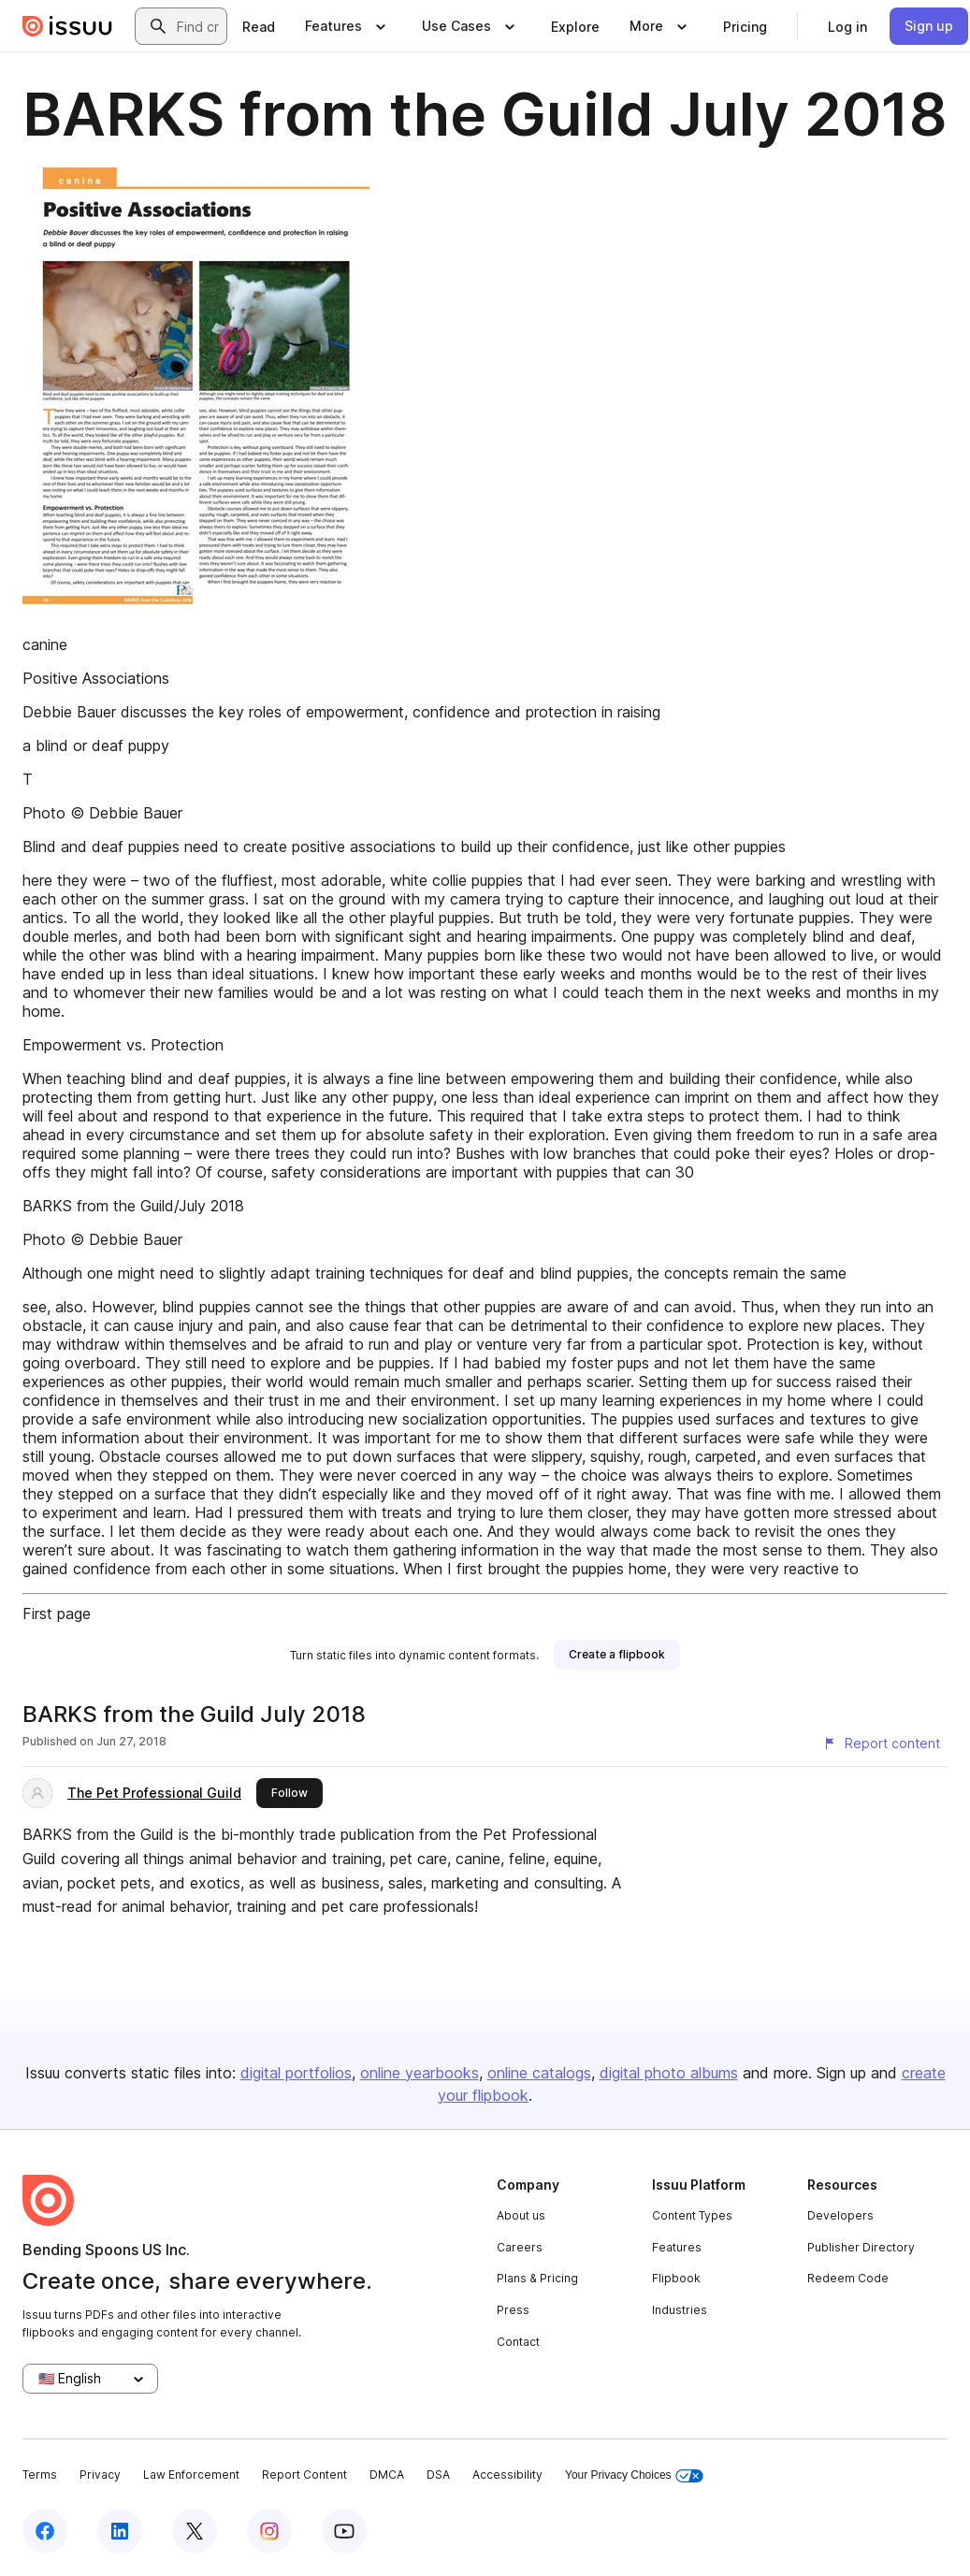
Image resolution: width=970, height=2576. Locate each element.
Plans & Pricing (537, 2278)
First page (56, 1613)
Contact (518, 2342)
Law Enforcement (191, 2474)
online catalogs (539, 2072)
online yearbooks (419, 2072)
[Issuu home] (67, 26)
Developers (840, 2215)
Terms (39, 2474)
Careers (520, 2247)
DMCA (386, 2474)
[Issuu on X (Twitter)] (194, 2531)
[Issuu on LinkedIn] (119, 2531)
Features (677, 2247)
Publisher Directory (861, 2247)
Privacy (100, 2474)
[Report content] (881, 1743)
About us (521, 2215)
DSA (438, 2474)
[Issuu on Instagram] (269, 2531)
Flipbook (676, 2278)
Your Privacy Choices (634, 2475)
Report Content (304, 2474)
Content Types (692, 2215)
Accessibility (507, 2474)
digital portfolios (296, 2072)
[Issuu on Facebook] (44, 2531)
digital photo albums (669, 2072)
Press (513, 2310)
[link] (258, 26)
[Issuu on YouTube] (344, 2531)
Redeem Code (848, 2278)
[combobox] (198, 26)
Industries (679, 2310)
